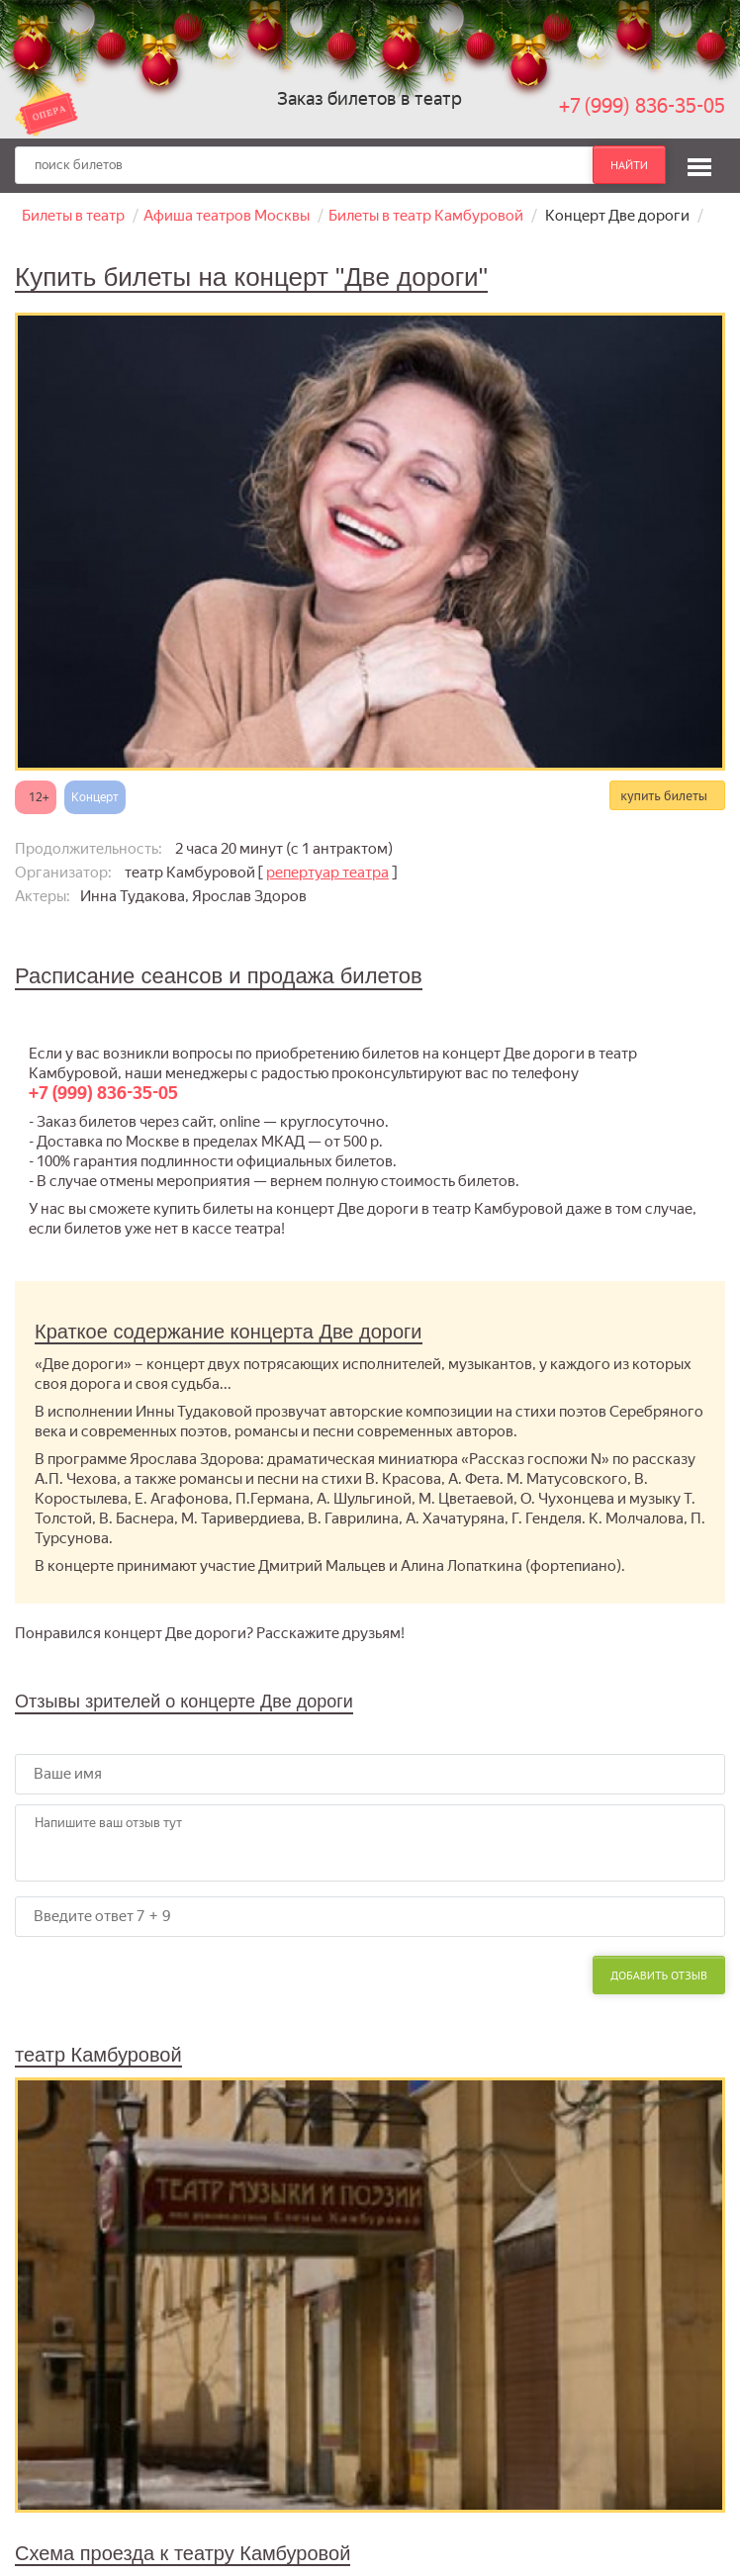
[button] (699, 164)
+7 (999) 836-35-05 (642, 106)
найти (629, 164)
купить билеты (663, 795)
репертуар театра (327, 872)
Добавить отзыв (658, 1975)
